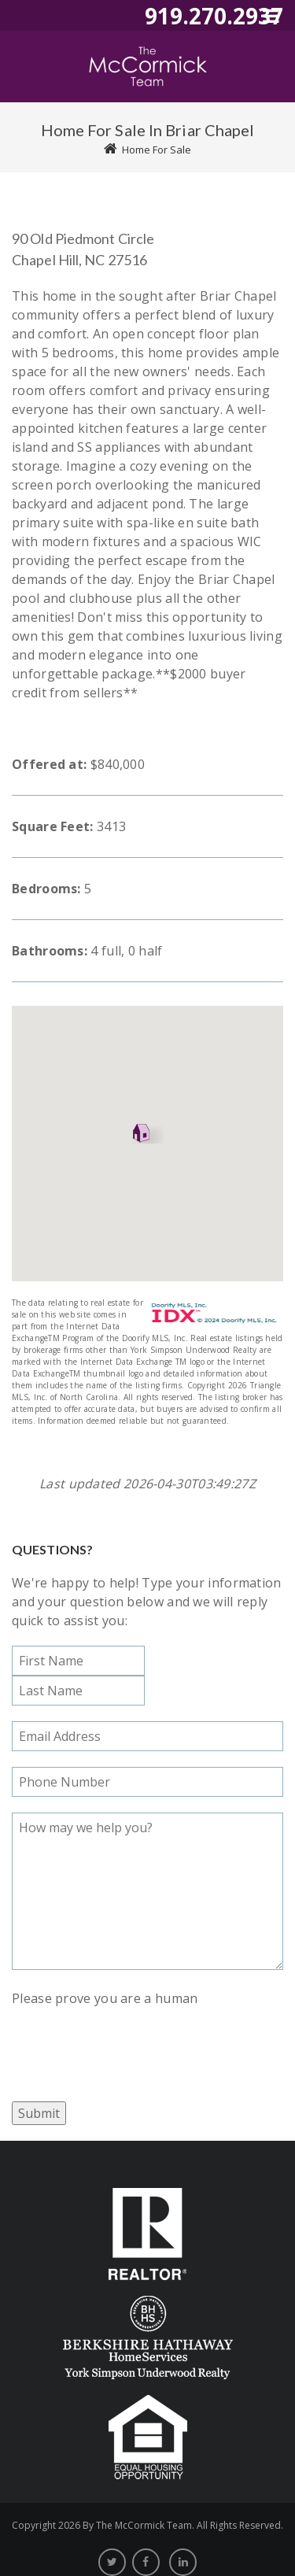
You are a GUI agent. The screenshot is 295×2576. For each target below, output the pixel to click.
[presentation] (131, 2037)
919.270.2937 (214, 16)
